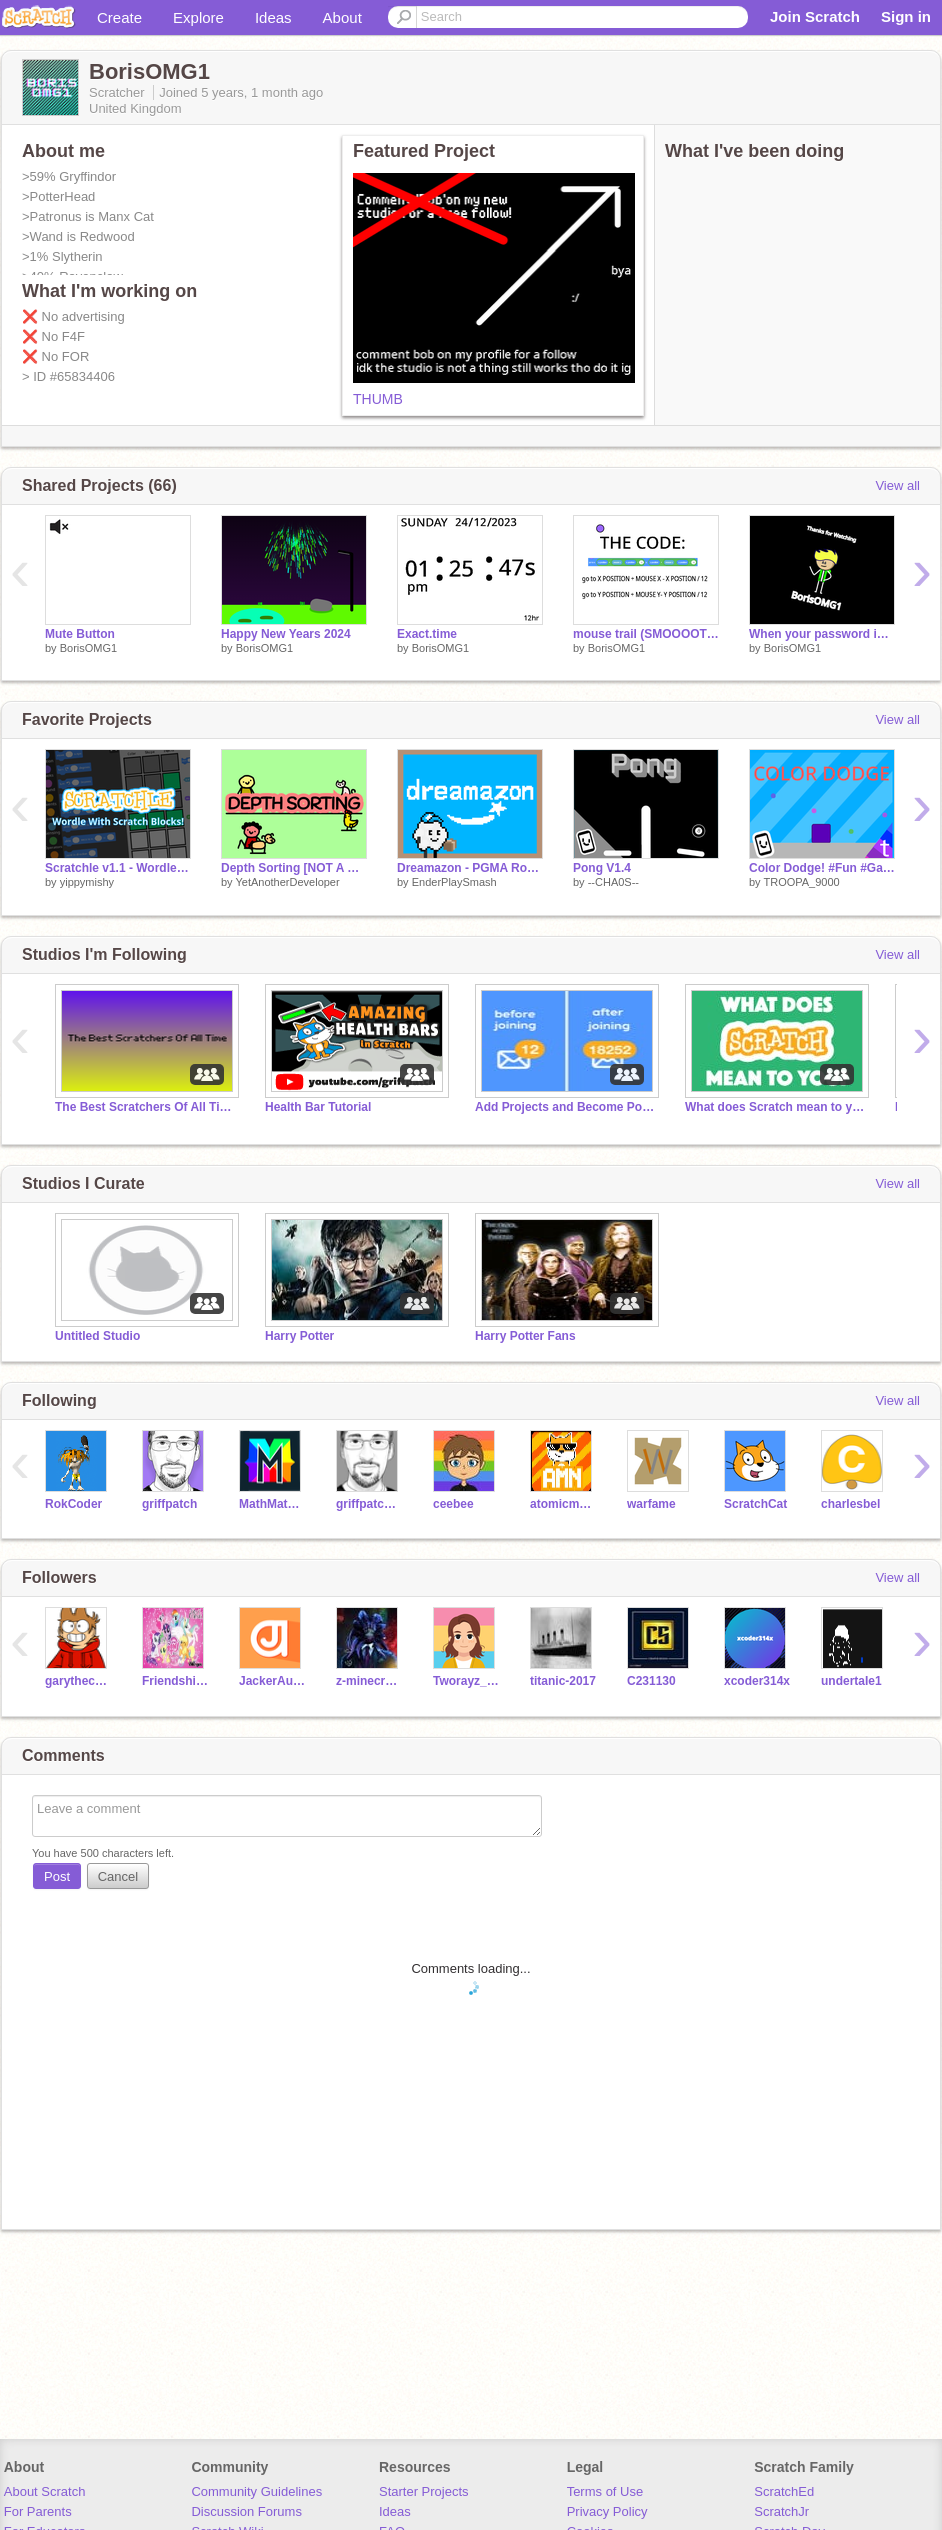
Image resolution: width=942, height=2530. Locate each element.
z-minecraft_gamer (369, 1681)
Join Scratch (815, 16)
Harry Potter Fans (525, 1336)
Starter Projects (424, 2491)
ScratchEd (784, 2491)
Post (57, 1876)
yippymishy (87, 882)
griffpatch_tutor (369, 1504)
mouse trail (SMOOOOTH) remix (646, 634)
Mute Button (80, 634)
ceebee (453, 1504)
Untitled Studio (97, 1336)
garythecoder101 (78, 1681)
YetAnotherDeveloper (287, 882)
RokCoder (73, 1504)
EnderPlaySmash (454, 882)
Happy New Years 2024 (286, 634)
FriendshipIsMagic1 (175, 1681)
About (342, 17)
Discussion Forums (246, 2511)
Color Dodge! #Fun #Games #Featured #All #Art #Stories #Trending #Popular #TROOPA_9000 (822, 868)
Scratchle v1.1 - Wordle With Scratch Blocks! (118, 868)
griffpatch (169, 1504)
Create (119, 17)
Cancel (118, 1876)
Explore (198, 17)
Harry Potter (299, 1336)
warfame (651, 1504)
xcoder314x (757, 1681)
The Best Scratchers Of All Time (145, 1107)
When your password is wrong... (822, 634)
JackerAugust (272, 1681)
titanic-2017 (563, 1681)
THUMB (378, 399)
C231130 (651, 1681)
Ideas (273, 17)
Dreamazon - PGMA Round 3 (470, 868)
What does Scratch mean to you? (775, 1107)
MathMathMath (272, 1504)
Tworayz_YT (466, 1681)
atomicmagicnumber (563, 1504)
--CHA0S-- (613, 882)
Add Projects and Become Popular (565, 1107)
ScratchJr (781, 2511)
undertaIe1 (851, 1681)
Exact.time (427, 634)
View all (897, 485)
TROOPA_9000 (801, 882)
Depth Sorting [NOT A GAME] (294, 868)
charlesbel (850, 1504)
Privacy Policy (607, 2511)
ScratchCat (755, 1504)
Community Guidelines (256, 2491)
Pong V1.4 (602, 868)
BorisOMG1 (88, 648)
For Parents (38, 2511)
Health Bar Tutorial (318, 1107)
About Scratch (45, 2491)
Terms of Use (605, 2491)
